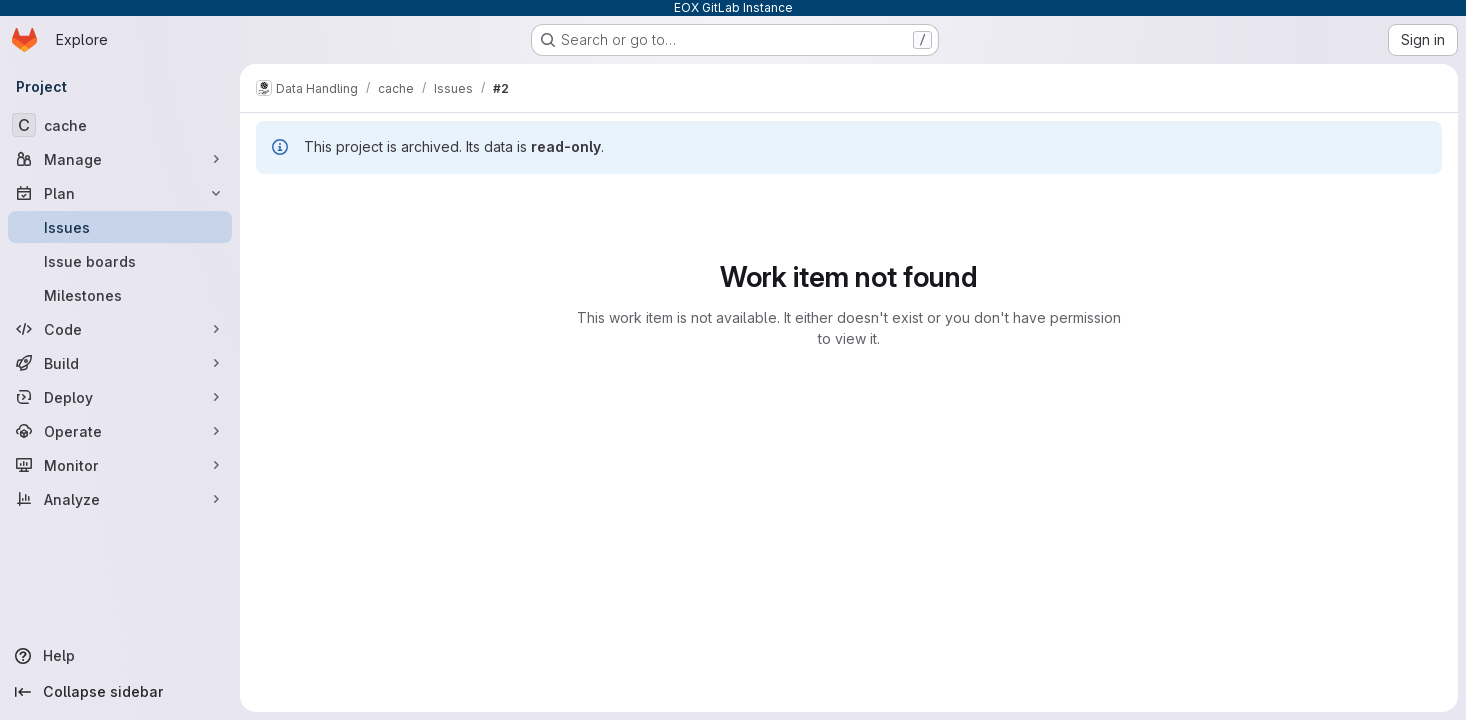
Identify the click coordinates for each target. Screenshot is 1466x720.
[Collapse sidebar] (120, 692)
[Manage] (120, 159)
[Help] (120, 656)
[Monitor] (120, 465)
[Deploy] (120, 397)
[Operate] (120, 431)
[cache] (120, 125)
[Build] (120, 363)
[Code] (120, 329)
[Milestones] (120, 295)
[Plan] (120, 193)
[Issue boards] (120, 261)
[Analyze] (120, 499)
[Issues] (120, 227)
